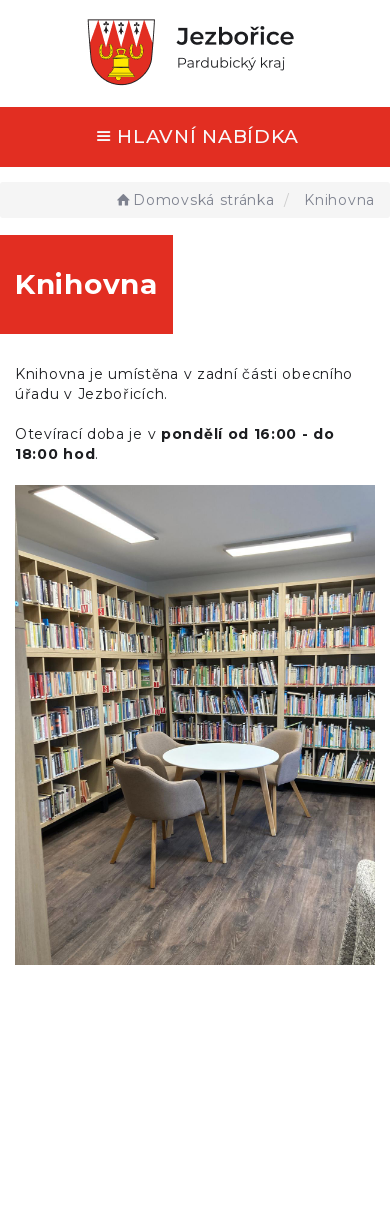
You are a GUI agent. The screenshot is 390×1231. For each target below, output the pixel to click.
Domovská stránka (194, 200)
